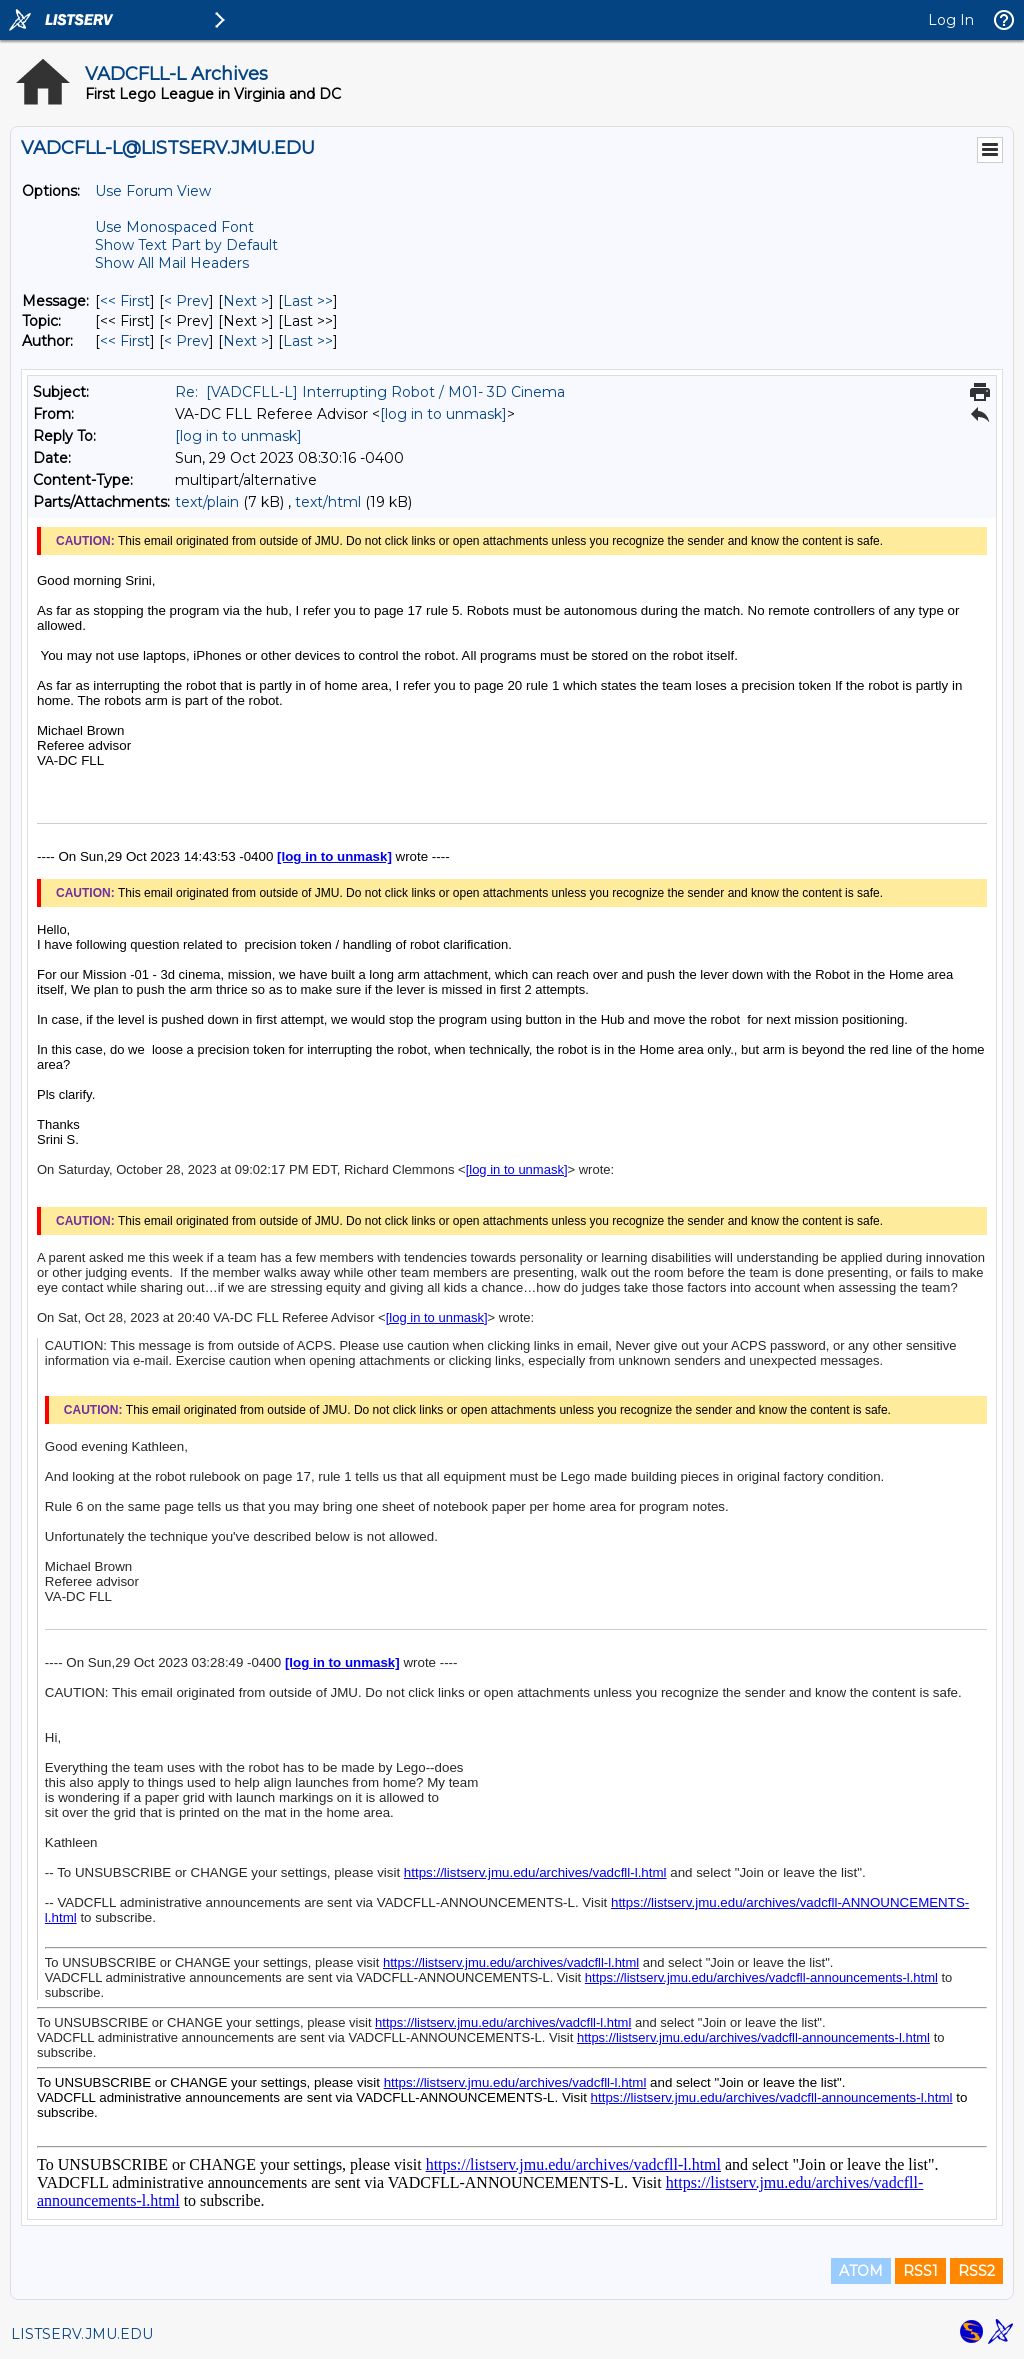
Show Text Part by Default (186, 245)
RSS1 (920, 2271)
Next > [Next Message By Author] (246, 341)
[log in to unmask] (443, 414)
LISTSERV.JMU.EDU (82, 2334)
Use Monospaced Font (174, 227)
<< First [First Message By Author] (125, 341)
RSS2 (976, 2271)
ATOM (861, 2271)
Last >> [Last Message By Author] (308, 341)
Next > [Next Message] (246, 301)
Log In (951, 20)
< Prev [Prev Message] (186, 301)
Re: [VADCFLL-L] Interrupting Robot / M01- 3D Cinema (370, 392)
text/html (328, 502)
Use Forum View (153, 191)
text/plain (207, 502)
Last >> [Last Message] (308, 301)
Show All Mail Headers (172, 263)
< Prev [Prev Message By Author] (186, 341)
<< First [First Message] (125, 301)
